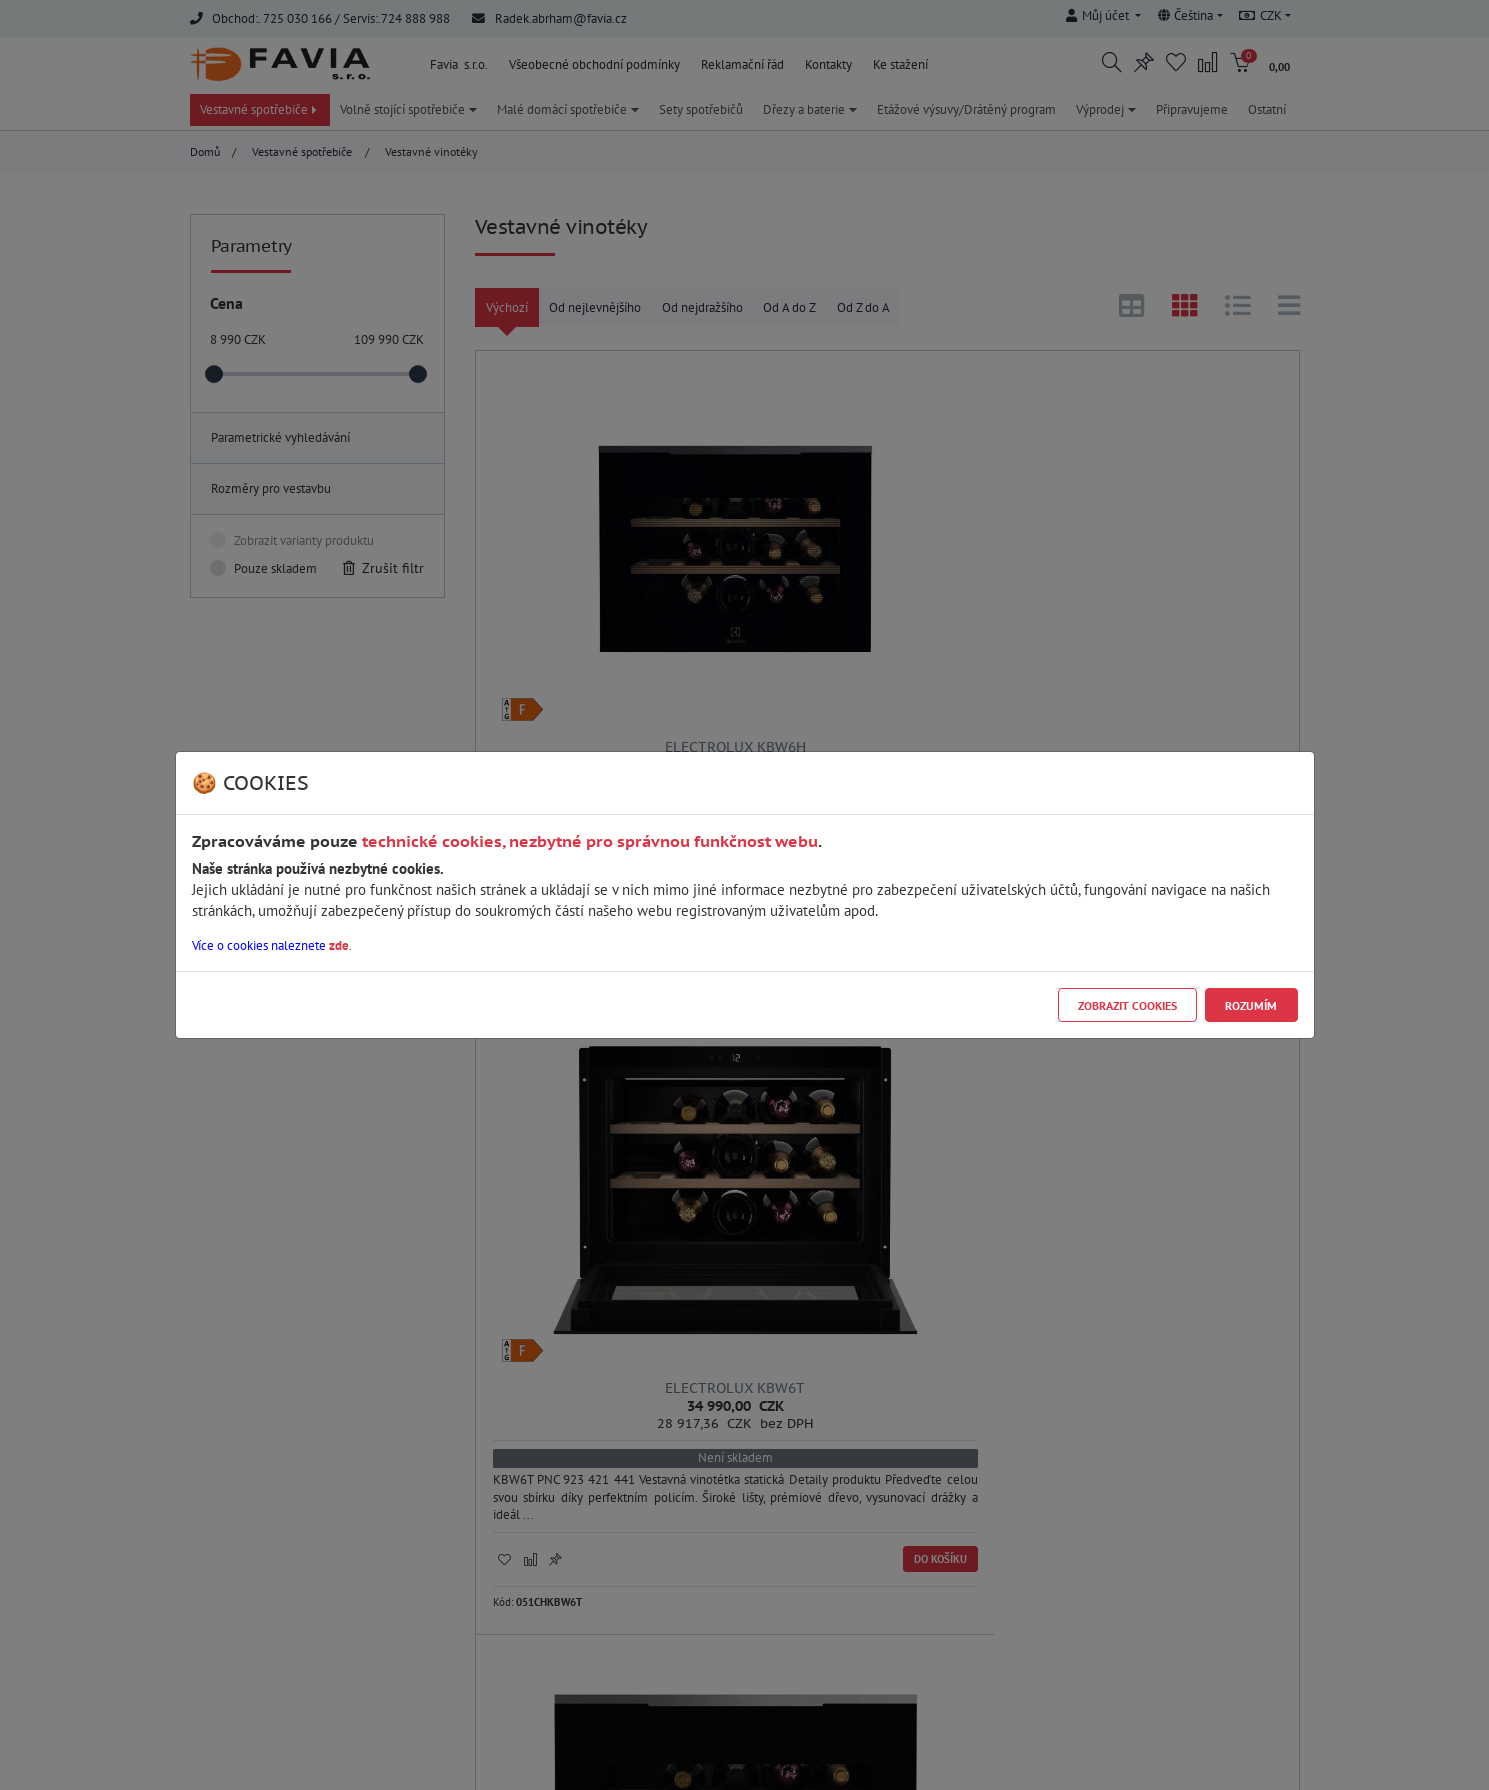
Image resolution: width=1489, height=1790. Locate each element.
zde (339, 945)
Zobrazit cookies (1127, 1005)
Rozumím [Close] (1251, 1005)
